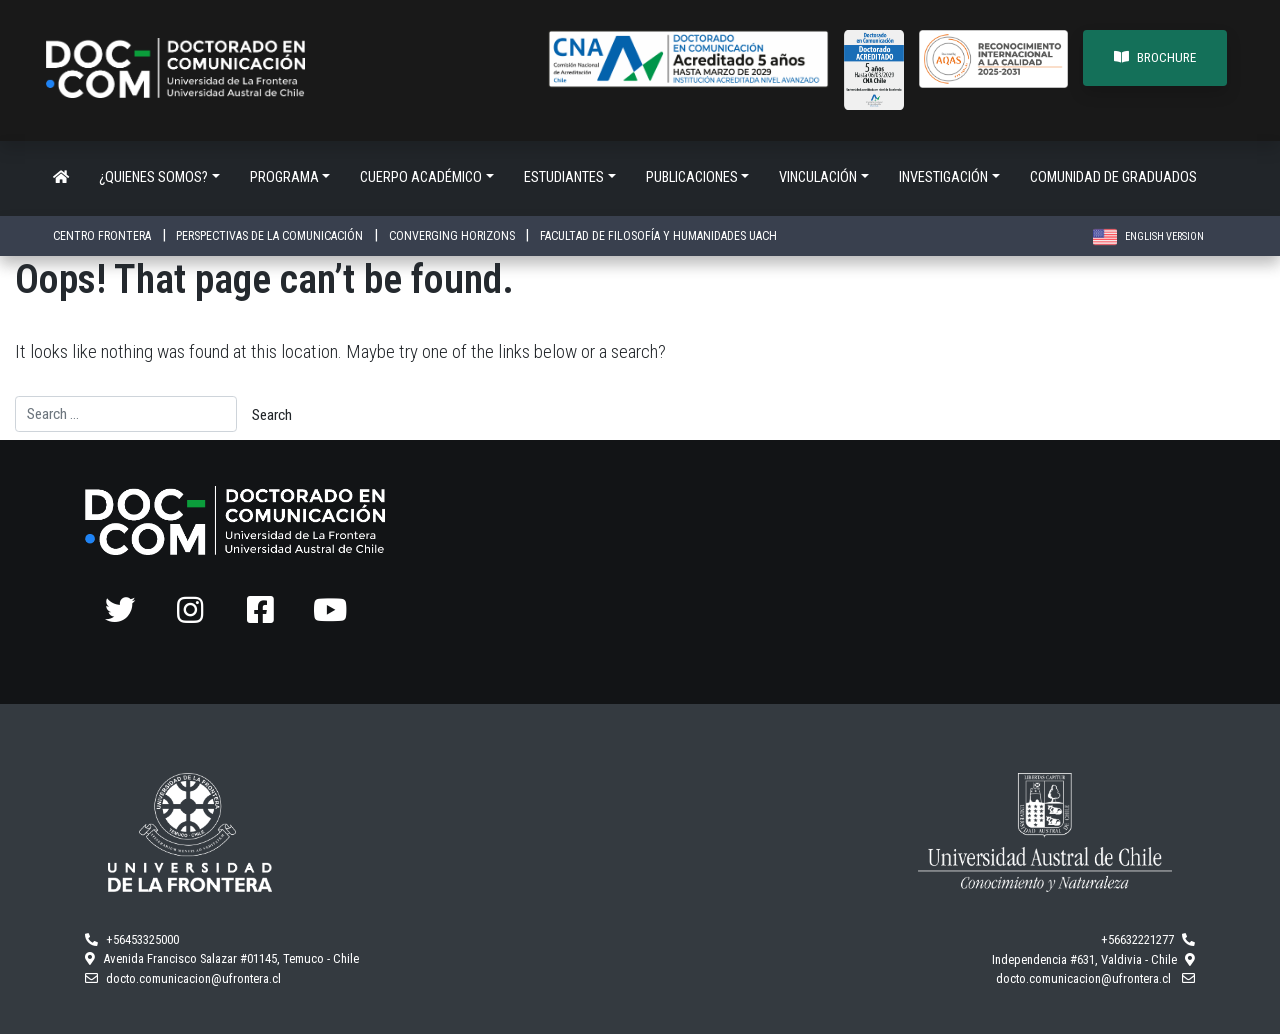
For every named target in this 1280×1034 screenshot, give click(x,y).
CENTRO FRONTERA (103, 236)
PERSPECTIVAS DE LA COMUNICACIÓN (271, 236)
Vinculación (818, 177)
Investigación (943, 177)
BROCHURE (1155, 57)
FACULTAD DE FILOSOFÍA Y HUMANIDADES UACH (658, 236)
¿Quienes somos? (153, 177)
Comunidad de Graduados (1113, 177)
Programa (284, 177)
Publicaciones (692, 177)
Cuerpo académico (421, 177)
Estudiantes (564, 177)
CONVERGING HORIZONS (453, 236)
